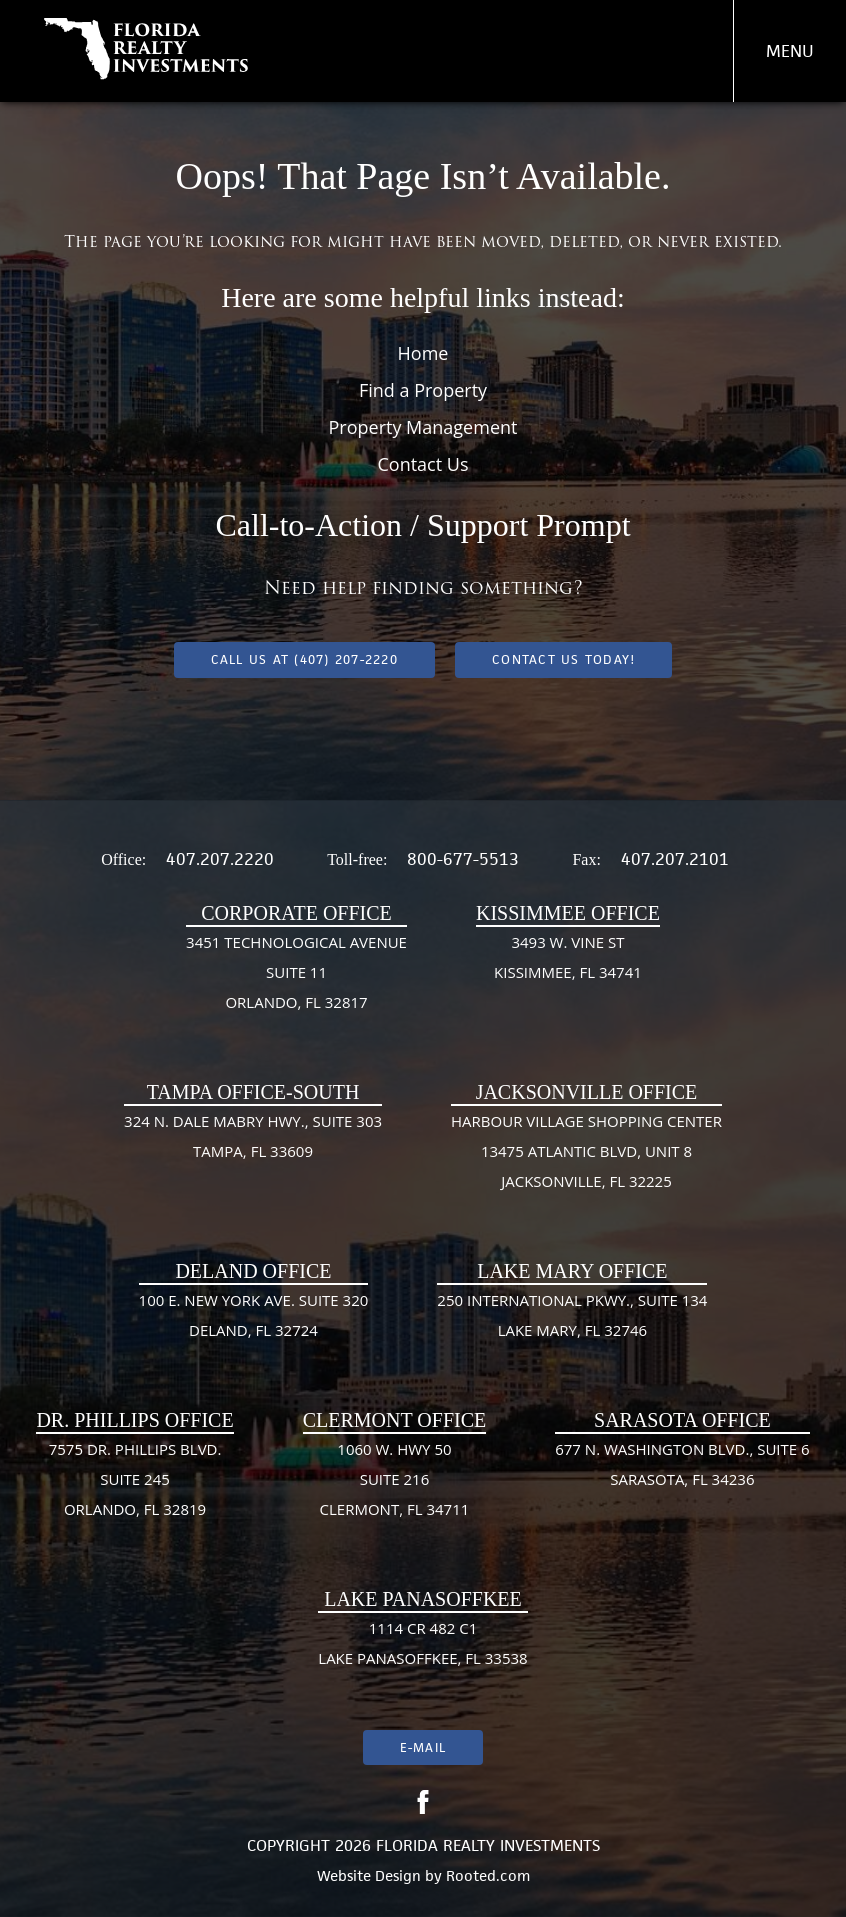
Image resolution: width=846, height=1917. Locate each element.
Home (423, 353)
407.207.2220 (220, 859)
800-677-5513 (463, 859)
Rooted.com (488, 1875)
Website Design (369, 1875)
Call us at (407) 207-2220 (304, 659)
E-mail (423, 1747)
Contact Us (422, 464)
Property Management (423, 427)
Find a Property (423, 390)
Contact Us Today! (563, 659)
